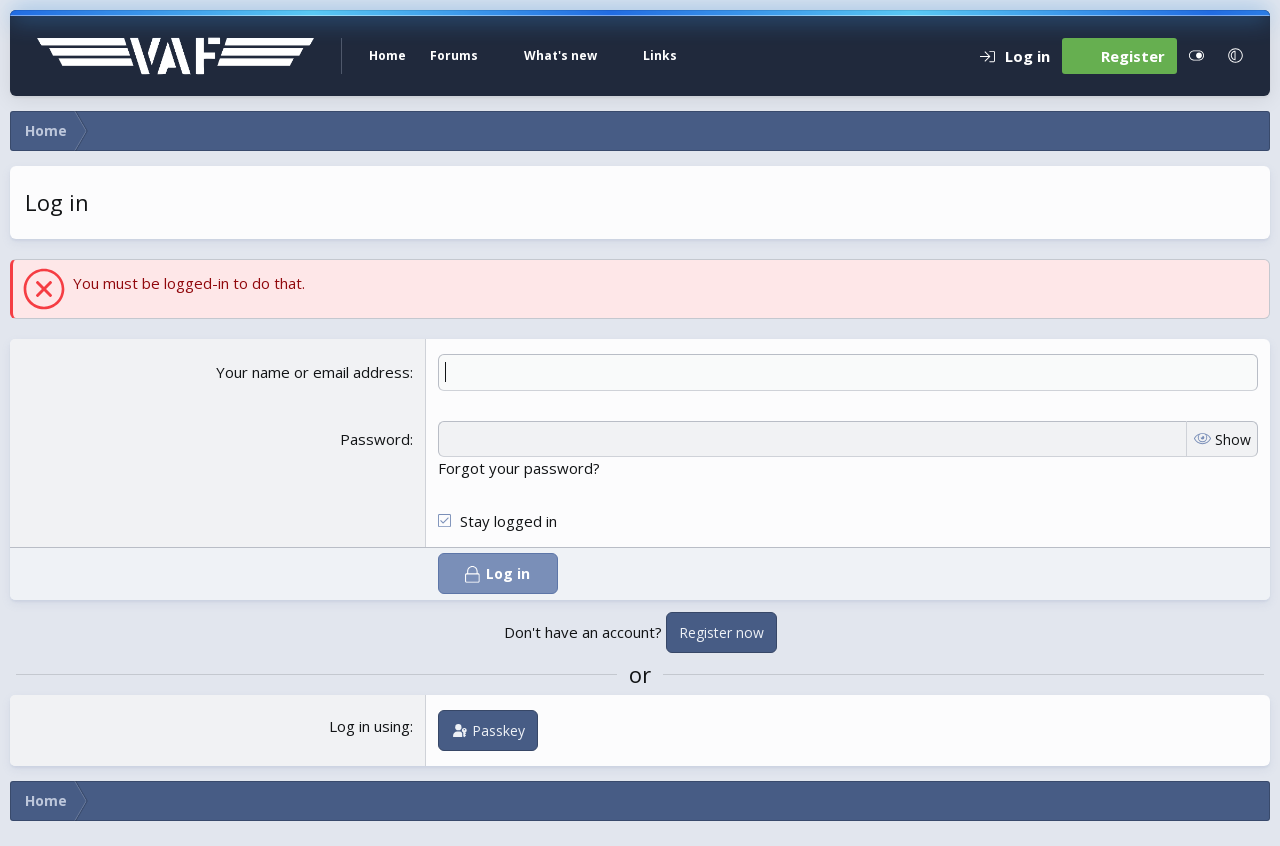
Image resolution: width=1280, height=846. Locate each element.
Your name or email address (313, 372)
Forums (454, 55)
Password (375, 439)
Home (387, 55)
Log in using (369, 726)
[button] (501, 56)
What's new (560, 55)
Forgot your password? (519, 468)
